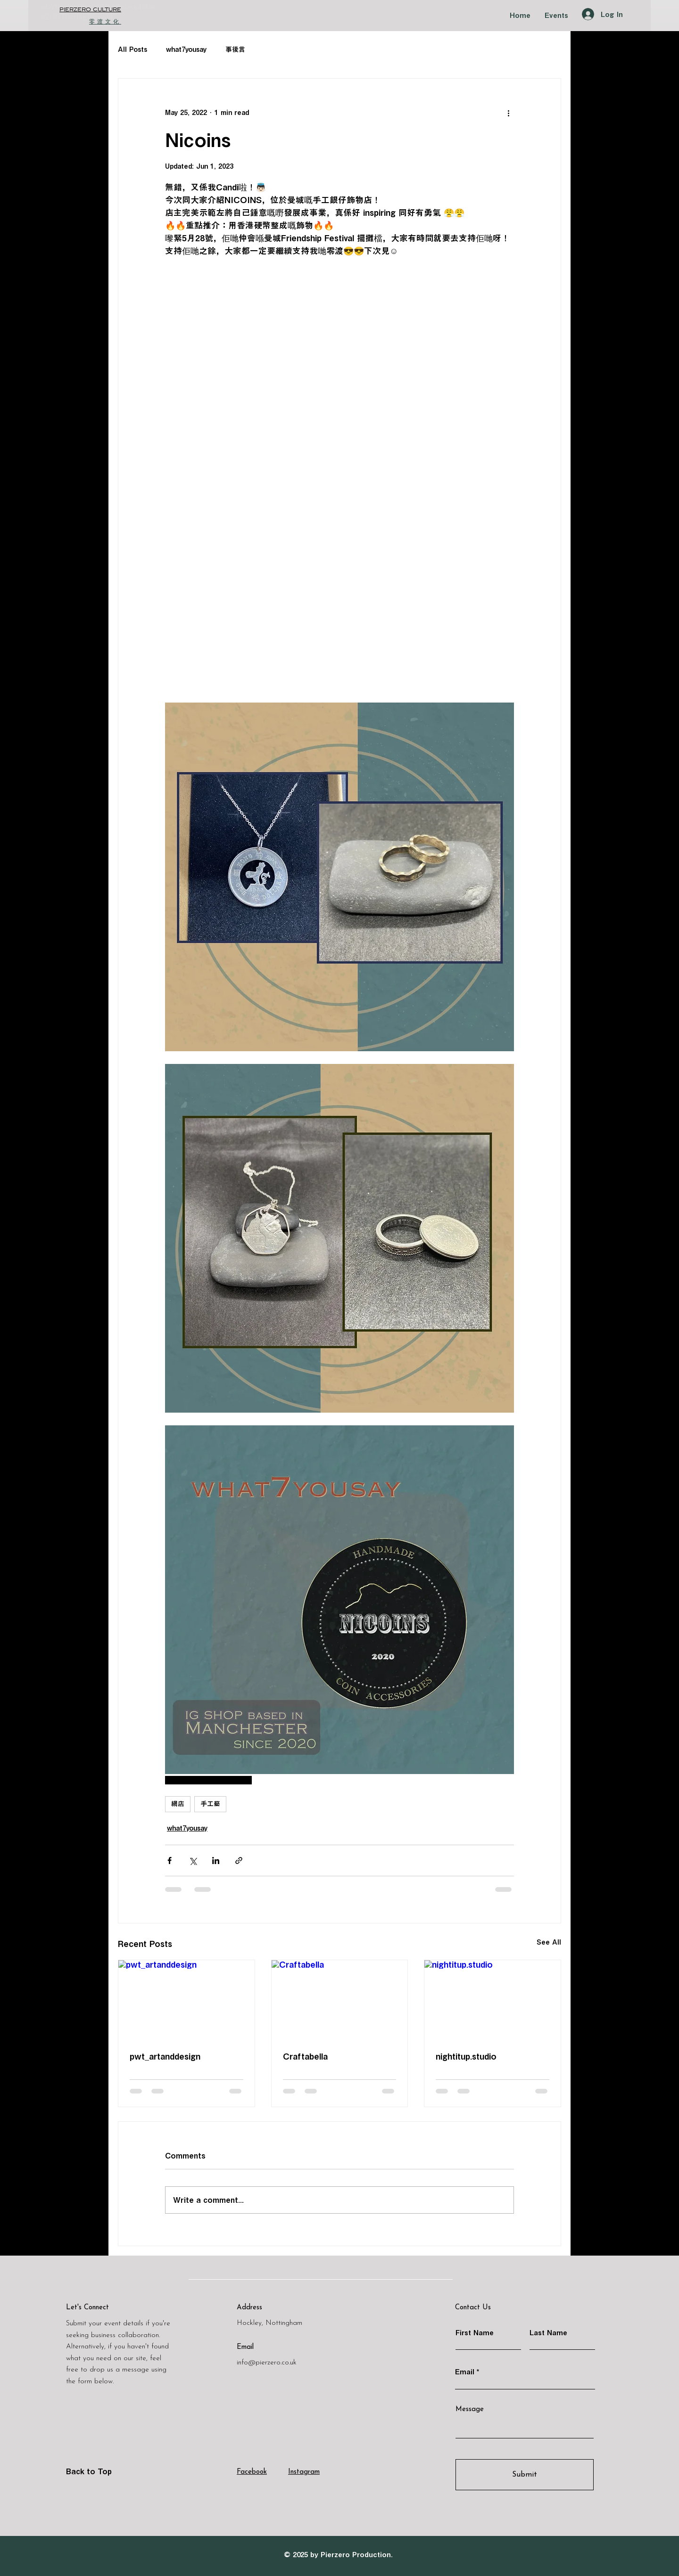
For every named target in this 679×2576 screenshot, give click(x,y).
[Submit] (524, 2474)
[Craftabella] (340, 1998)
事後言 (235, 49)
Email (464, 2371)
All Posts (132, 49)
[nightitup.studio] (492, 1998)
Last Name (548, 2332)
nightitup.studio (466, 2056)
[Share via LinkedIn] (215, 1860)
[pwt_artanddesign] (186, 1998)
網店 (177, 1803)
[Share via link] (238, 1860)
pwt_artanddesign (165, 2056)
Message (469, 2409)
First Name (474, 2332)
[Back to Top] (99, 2471)
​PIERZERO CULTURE (90, 10)
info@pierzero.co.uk (267, 2362)
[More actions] (508, 112)
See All (549, 1942)
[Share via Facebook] (169, 1860)
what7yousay (186, 49)
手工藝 (210, 1803)
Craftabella (305, 2056)
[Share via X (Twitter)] (192, 1860)
